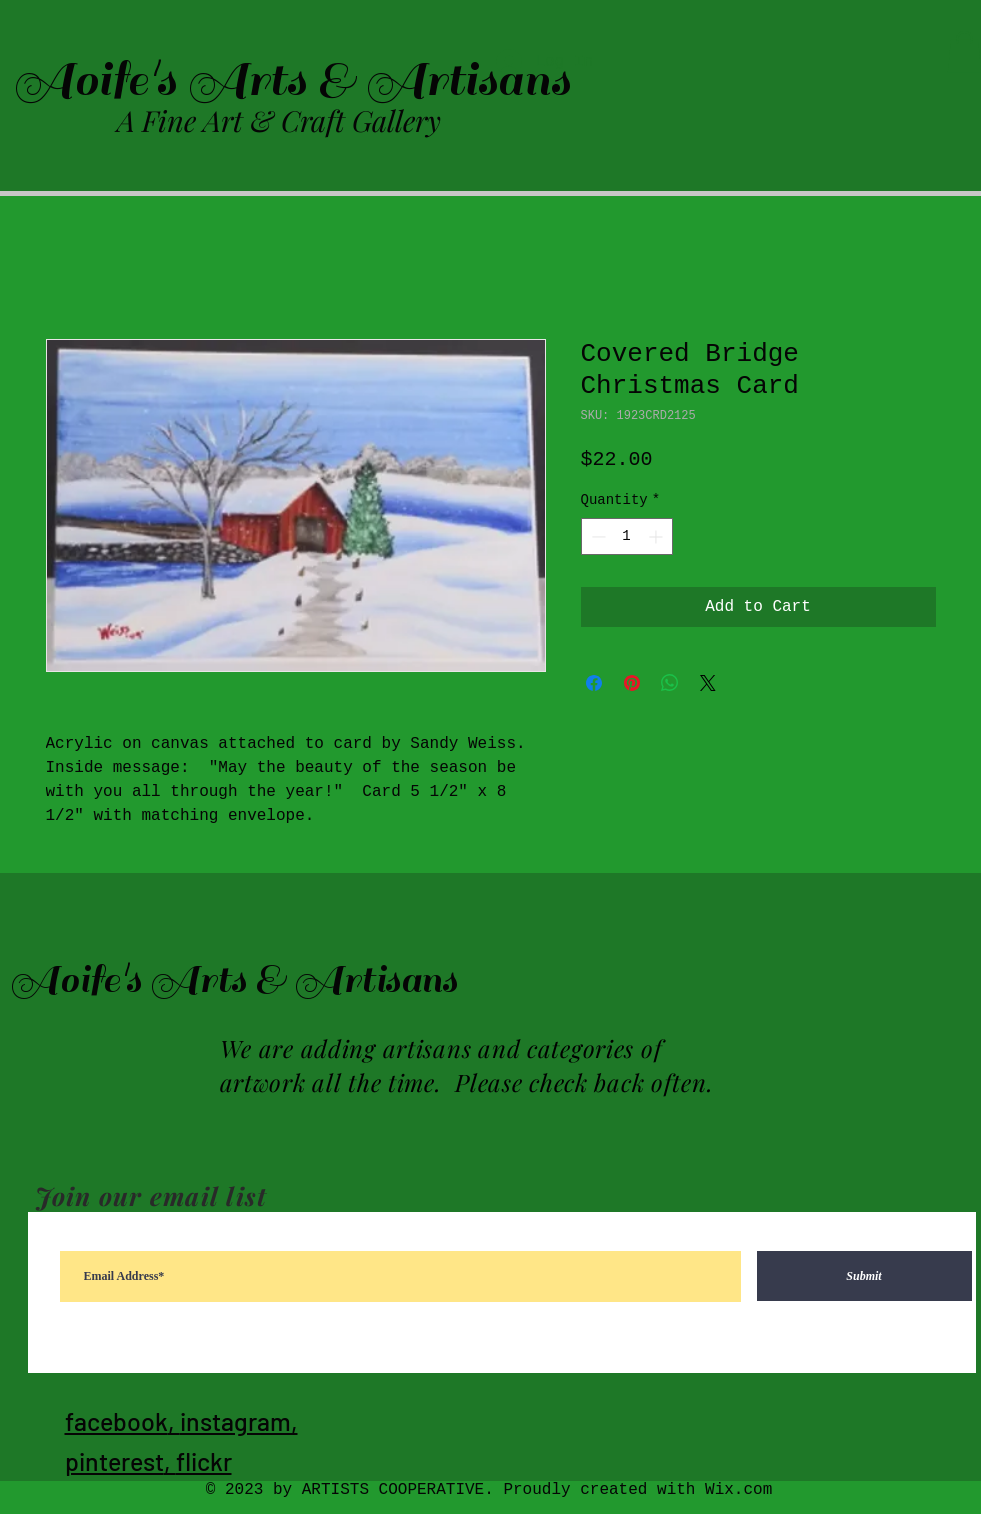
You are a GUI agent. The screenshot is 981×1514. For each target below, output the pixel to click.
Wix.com (738, 1490)
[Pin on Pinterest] (632, 683)
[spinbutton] (627, 536)
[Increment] (657, 536)
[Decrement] (596, 536)
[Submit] (864, 1276)
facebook (116, 1421)
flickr (204, 1461)
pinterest (114, 1461)
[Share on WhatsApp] (670, 683)
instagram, (239, 1421)
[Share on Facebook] (594, 683)
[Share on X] (708, 683)
